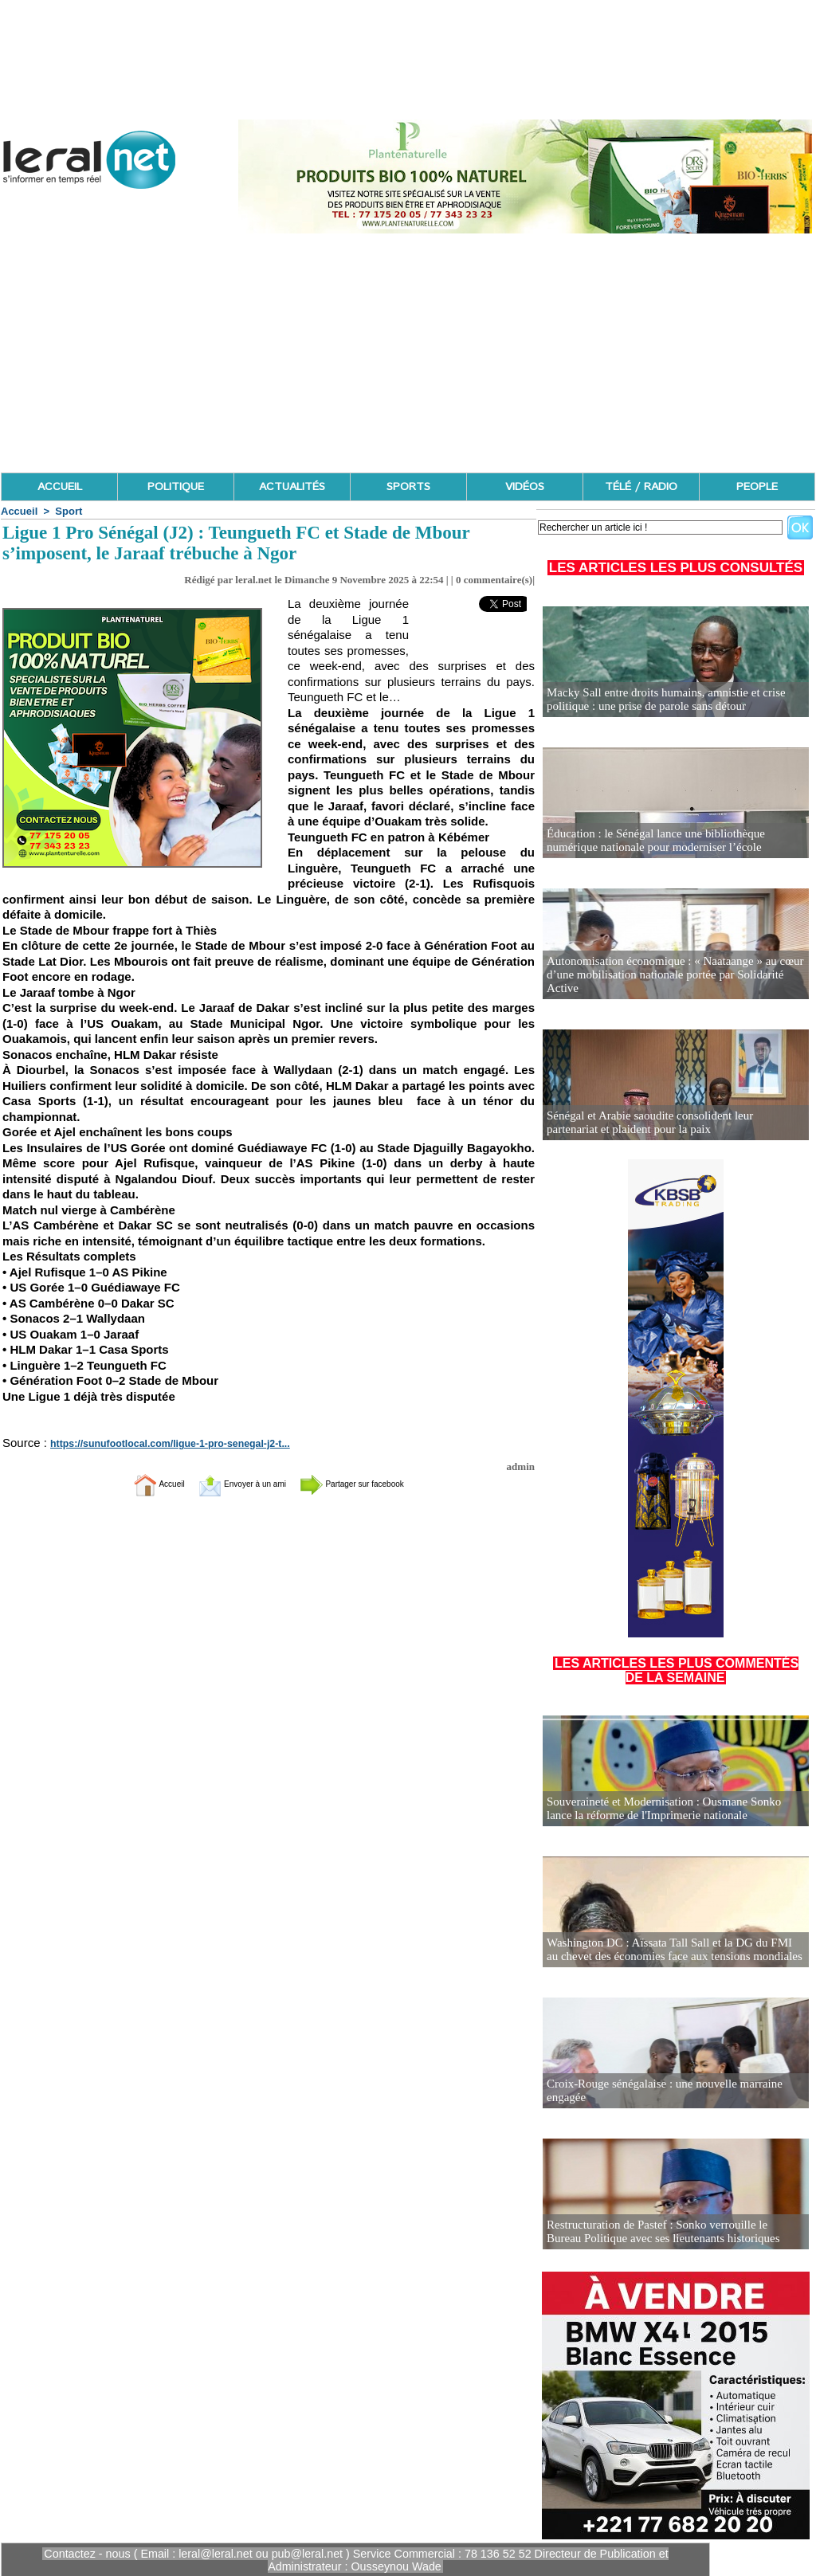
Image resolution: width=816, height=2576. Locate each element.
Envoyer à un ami (229, 1483)
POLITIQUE (175, 487)
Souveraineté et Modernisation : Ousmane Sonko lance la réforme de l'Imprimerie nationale (675, 1809)
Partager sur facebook (374, 1483)
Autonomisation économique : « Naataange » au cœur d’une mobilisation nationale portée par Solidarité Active (673, 982)
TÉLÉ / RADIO (641, 487)
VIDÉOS (524, 487)
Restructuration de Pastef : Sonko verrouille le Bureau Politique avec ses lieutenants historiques (667, 2232)
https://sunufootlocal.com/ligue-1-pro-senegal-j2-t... (157, 1444)
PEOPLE (757, 487)
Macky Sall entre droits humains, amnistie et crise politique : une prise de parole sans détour (658, 700)
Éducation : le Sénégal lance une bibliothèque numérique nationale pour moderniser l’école (674, 841)
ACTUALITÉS (292, 487)
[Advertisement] (408, 353)
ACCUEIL (59, 487)
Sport (68, 511)
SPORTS (408, 487)
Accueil (19, 511)
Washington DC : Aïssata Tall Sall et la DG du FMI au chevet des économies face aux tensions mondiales (668, 1950)
